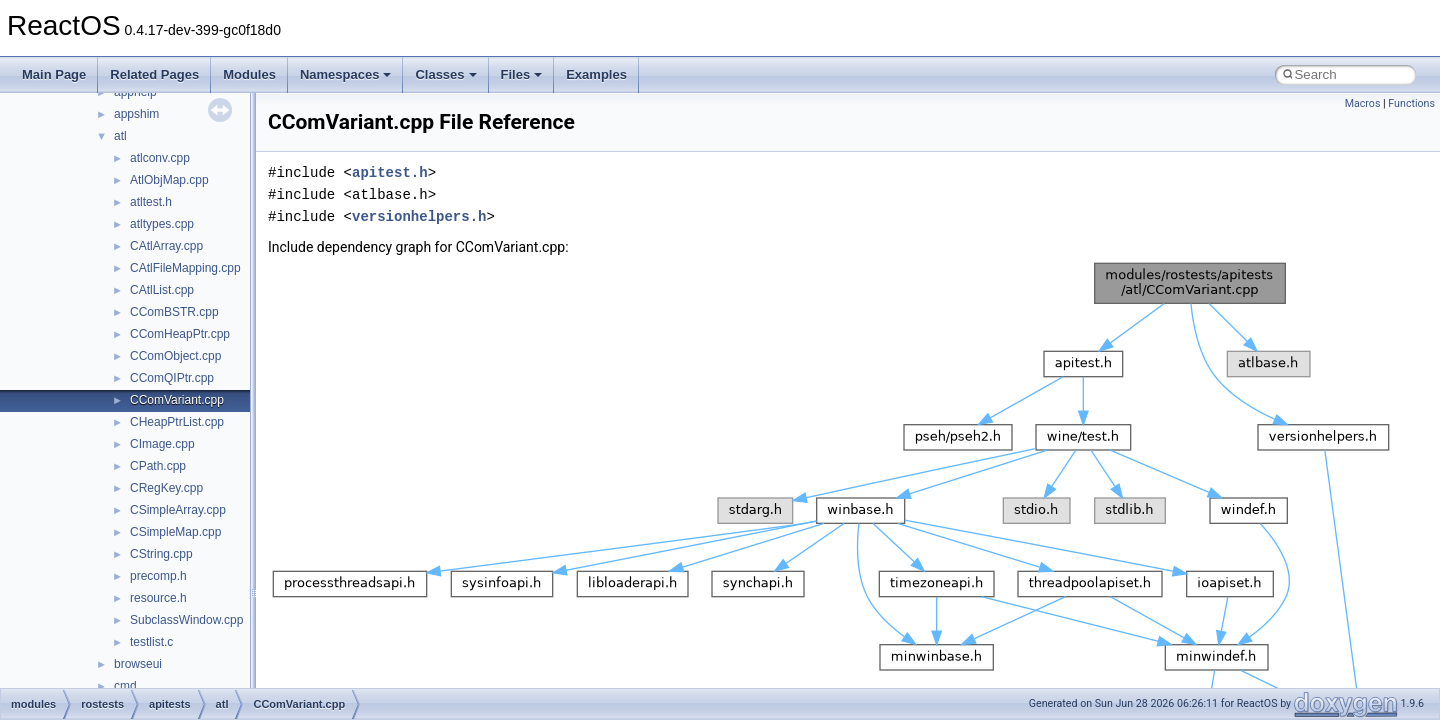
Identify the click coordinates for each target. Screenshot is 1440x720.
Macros (1363, 103)
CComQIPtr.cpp (172, 378)
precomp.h (158, 576)
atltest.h (151, 202)
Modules (249, 74)
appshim (136, 114)
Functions (1411, 103)
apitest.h (390, 172)
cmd (125, 686)
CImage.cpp (162, 444)
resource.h (158, 598)
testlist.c (151, 642)
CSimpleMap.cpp (175, 532)
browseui (138, 664)
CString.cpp (161, 554)
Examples (596, 74)
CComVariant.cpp (177, 400)
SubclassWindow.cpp (186, 620)
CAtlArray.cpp (166, 246)
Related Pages (154, 74)
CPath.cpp (158, 466)
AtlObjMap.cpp (169, 180)
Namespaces (346, 74)
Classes (445, 74)
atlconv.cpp (160, 158)
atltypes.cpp (162, 224)
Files (522, 74)
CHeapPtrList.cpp (177, 422)
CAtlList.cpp (162, 290)
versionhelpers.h (419, 216)
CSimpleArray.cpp (178, 510)
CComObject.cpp (175, 356)
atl (120, 136)
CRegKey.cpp (166, 488)
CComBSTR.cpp (174, 312)
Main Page (54, 74)
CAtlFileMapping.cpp (185, 268)
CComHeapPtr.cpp (180, 334)
